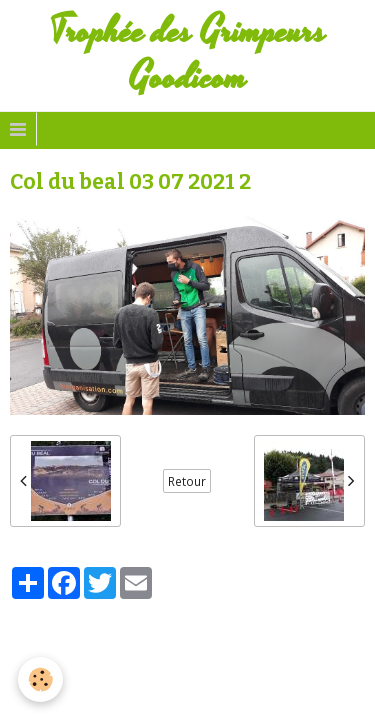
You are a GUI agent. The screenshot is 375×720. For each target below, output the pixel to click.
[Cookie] (40, 679)
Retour (187, 481)
